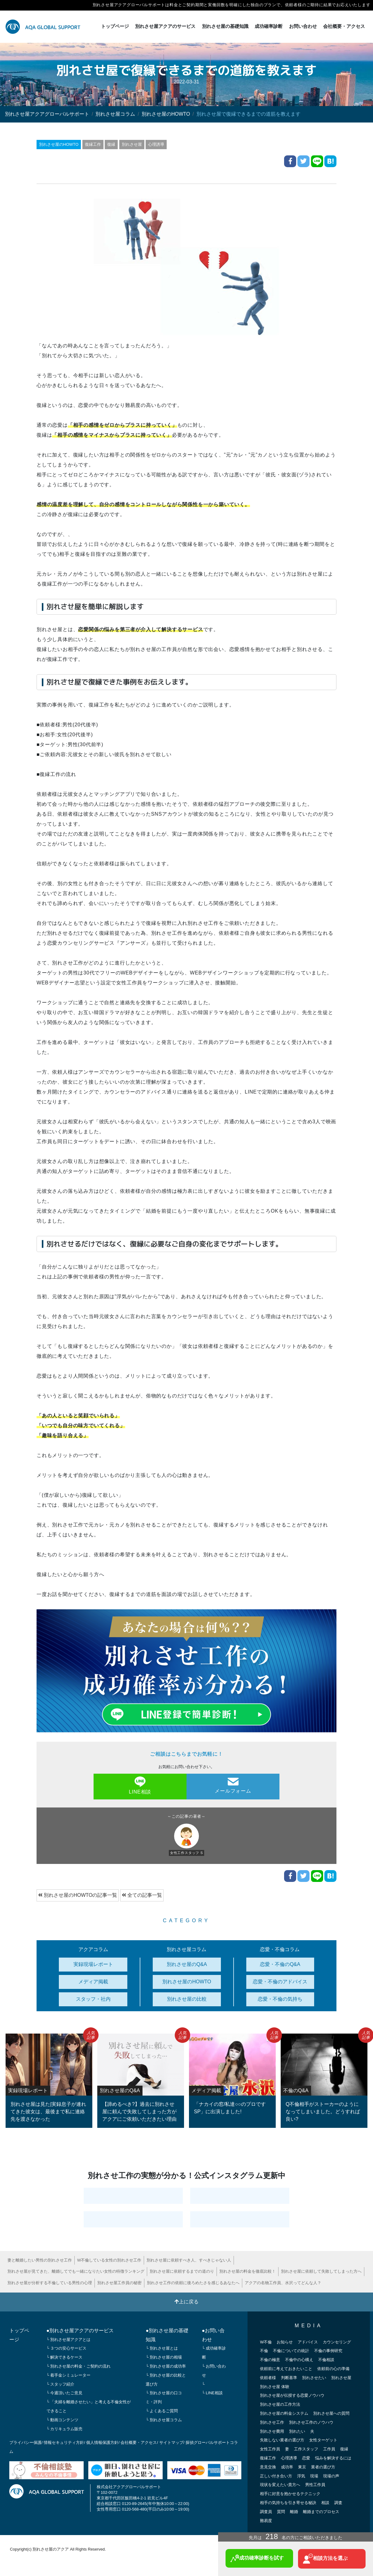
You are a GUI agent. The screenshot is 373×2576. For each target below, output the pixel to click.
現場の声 (331, 2475)
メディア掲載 (93, 1981)
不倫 (264, 2350)
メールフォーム (233, 1785)
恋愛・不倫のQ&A (280, 1964)
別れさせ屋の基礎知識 (225, 26)
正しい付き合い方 (276, 2475)
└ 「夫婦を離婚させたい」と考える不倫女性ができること (88, 2406)
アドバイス (308, 2341)
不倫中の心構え (299, 2359)
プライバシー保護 (25, 2442)
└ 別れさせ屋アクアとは (68, 2339)
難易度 (266, 2520)
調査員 (266, 2511)
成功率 (287, 2466)
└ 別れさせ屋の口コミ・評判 (164, 2397)
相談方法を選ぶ (325, 2559)
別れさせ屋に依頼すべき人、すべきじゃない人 (189, 2259)
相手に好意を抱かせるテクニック (290, 2493)
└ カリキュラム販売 (64, 2428)
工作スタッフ (306, 2448)
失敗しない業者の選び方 (282, 2439)
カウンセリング (337, 2341)
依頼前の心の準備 (333, 2368)
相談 (325, 2502)
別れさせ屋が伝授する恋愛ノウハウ (292, 2395)
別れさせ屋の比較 (187, 1998)
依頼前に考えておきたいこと (286, 2368)
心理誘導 (156, 144)
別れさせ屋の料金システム (284, 2413)
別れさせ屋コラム (115, 114)
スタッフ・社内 (93, 1998)
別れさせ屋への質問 (331, 2413)
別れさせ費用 (272, 2431)
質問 (281, 2511)
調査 (338, 2502)
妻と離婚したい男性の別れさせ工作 (39, 2259)
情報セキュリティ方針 (64, 2442)
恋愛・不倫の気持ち (280, 1998)
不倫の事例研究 (328, 2350)
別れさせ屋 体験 (274, 2386)
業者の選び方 (323, 2466)
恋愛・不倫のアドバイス (280, 1981)
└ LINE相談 (212, 2392)
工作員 (329, 2448)
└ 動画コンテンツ (62, 2419)
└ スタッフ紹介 (60, 2384)
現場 (314, 2475)
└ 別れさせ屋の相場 (164, 2357)
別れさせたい (314, 2377)
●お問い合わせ (213, 2335)
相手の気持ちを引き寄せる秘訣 (288, 2502)
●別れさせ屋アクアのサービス (80, 2330)
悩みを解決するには (333, 2457)
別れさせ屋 (132, 144)
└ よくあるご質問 (162, 2410)
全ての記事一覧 (142, 1895)
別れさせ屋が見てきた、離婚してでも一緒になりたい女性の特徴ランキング (75, 2271)
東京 (302, 2466)
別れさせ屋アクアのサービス (165, 26)
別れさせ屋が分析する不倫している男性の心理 (49, 2282)
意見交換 (268, 2466)
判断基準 (289, 2377)
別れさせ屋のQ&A (187, 1964)
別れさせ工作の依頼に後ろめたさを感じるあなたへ (193, 2282)
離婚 (294, 2511)
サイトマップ (171, 2442)
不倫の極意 (270, 2359)
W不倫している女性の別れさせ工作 (109, 2259)
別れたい (297, 2431)
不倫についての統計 (291, 2350)
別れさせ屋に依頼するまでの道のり (182, 2271)
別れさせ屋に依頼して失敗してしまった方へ (321, 2271)
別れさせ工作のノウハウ (311, 2422)
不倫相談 (326, 2359)
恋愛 (306, 2457)
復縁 (112, 144)
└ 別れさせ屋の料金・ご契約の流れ (78, 2366)
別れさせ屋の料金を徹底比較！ (247, 2271)
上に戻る (186, 2301)
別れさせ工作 (272, 2422)
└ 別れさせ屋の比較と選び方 (166, 2379)
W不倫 (266, 2341)
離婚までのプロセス (321, 2511)
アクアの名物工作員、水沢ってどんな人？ (283, 2282)
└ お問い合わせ (214, 2370)
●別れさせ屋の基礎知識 (167, 2335)
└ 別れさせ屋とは (162, 2348)
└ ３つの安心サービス (66, 2348)
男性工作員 (315, 2484)
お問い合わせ (303, 26)
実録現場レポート (93, 1964)
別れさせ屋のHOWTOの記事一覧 (77, 1895)
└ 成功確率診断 (214, 2353)
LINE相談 (140, 1785)
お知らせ (285, 2341)
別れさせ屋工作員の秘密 (119, 2282)
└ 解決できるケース (64, 2357)
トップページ (115, 26)
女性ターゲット (323, 2439)
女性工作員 (270, 2448)
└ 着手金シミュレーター (68, 2375)
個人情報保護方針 (102, 2442)
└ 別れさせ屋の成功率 (166, 2366)
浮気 (301, 2475)
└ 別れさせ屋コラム (164, 2419)
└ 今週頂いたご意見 (64, 2392)
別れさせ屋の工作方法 (280, 2404)
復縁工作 (93, 144)
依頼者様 (268, 2377)
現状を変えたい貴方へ (280, 2484)
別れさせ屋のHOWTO (166, 114)
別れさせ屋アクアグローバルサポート (47, 114)
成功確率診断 (269, 26)
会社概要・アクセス (344, 26)
